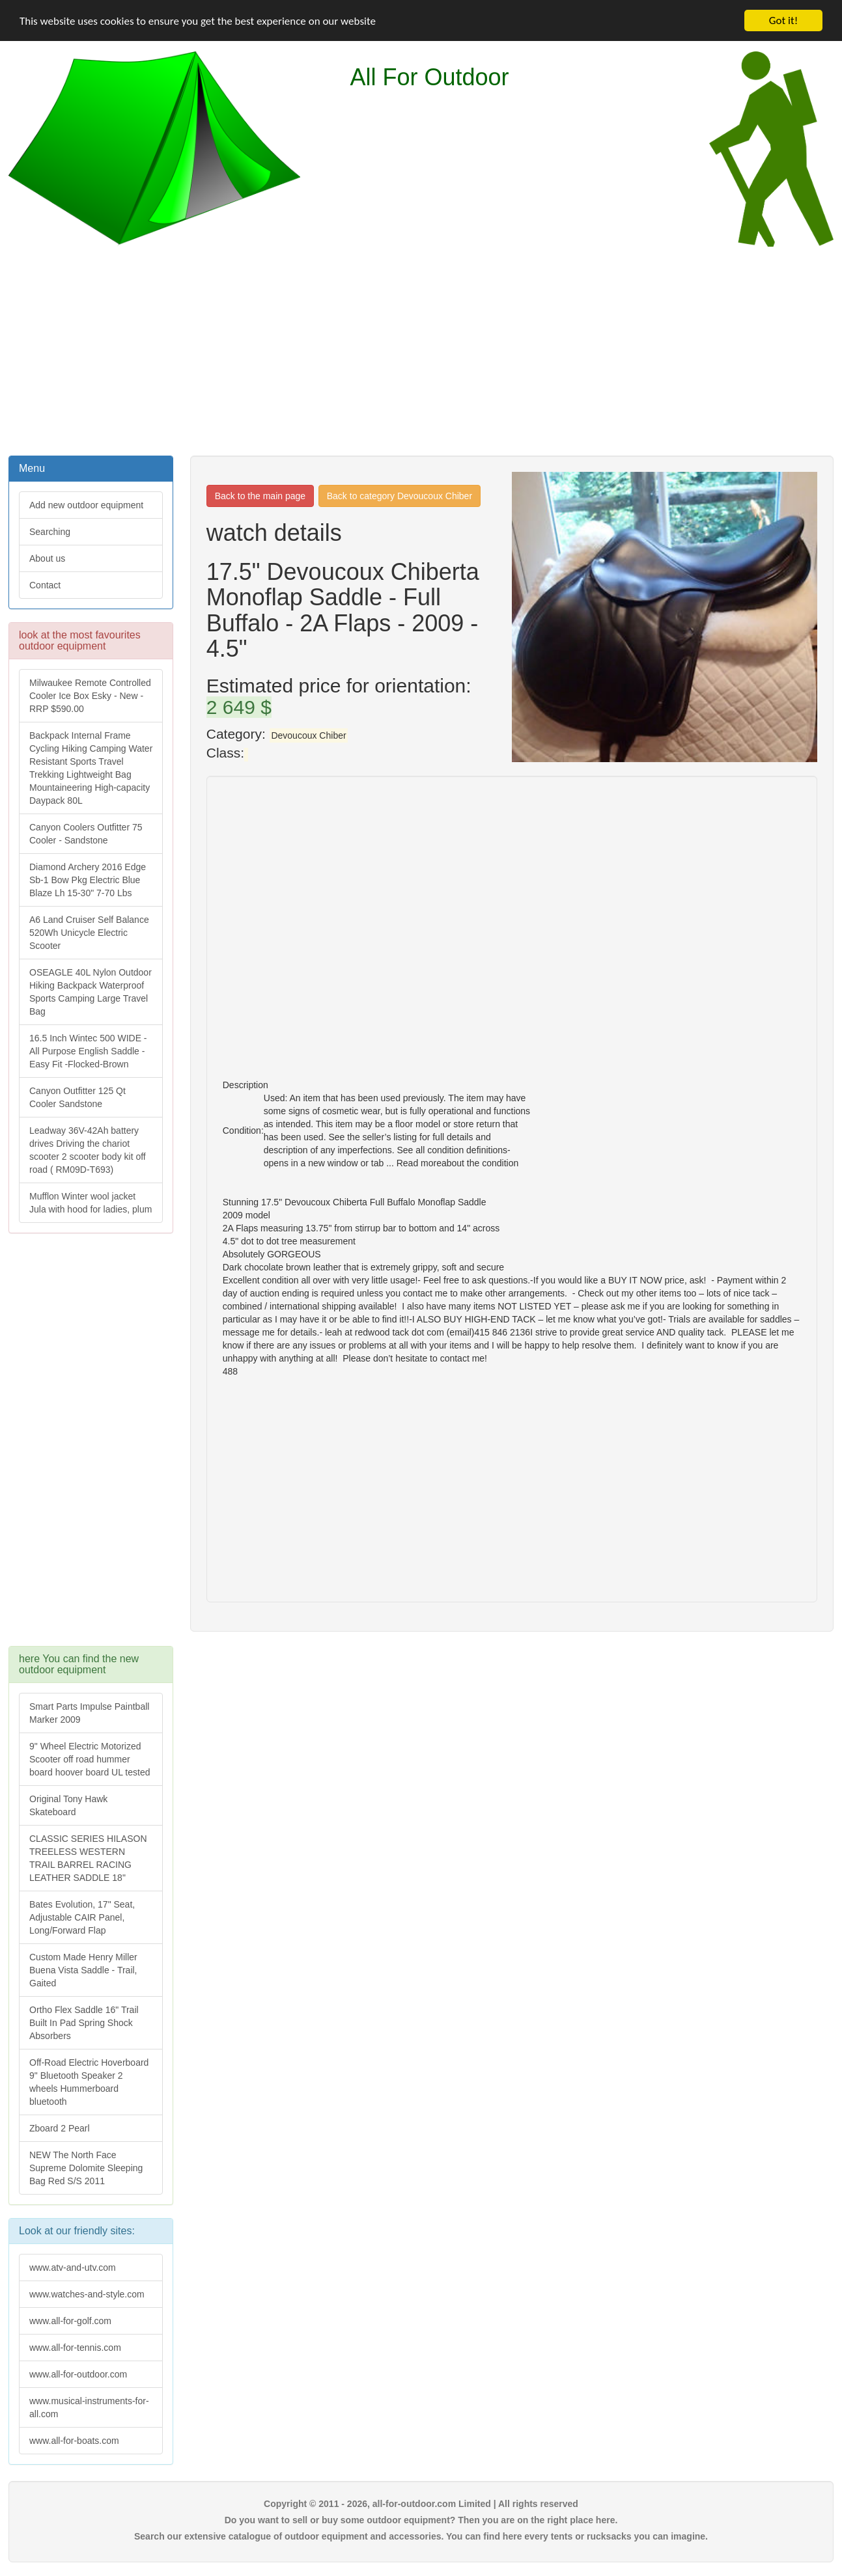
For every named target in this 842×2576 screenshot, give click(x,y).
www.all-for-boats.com (74, 2440)
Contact (45, 585)
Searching (49, 532)
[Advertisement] (421, 349)
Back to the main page (260, 496)
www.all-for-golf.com (70, 2321)
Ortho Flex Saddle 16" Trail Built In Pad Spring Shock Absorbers (84, 2023)
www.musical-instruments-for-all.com (89, 2407)
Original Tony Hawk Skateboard (68, 1805)
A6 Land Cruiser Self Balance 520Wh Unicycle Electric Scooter (89, 932)
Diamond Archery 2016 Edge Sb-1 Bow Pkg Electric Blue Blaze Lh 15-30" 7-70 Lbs (87, 880)
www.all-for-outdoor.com (78, 2374)
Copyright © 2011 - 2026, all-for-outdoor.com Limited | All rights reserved (421, 2504)
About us (47, 558)
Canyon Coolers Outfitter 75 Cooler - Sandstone (86, 833)
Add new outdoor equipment (86, 505)
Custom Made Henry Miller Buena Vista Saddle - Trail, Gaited (83, 1970)
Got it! (783, 20)
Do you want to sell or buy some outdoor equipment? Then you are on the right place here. (421, 2520)
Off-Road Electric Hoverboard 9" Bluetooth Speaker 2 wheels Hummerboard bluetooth (88, 2082)
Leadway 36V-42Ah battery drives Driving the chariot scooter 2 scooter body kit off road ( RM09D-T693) (87, 1150)
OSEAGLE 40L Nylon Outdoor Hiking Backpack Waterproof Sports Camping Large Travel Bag (90, 992)
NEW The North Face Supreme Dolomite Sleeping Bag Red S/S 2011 (86, 2168)
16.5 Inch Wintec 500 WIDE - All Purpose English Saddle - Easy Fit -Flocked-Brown (88, 1051)
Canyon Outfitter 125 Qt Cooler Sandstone (77, 1097)
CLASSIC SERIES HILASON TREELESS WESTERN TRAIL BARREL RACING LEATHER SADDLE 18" (88, 1858)
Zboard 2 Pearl (59, 2128)
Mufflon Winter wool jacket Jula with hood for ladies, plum (90, 1202)
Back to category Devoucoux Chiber (399, 496)
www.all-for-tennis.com (75, 2347)
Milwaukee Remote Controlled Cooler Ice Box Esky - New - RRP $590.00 (90, 696)
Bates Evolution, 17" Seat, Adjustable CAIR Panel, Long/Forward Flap (82, 1917)
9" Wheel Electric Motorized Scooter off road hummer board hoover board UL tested (89, 1759)
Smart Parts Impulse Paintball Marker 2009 (89, 1713)
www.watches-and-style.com (87, 2294)
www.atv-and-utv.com (72, 2267)
